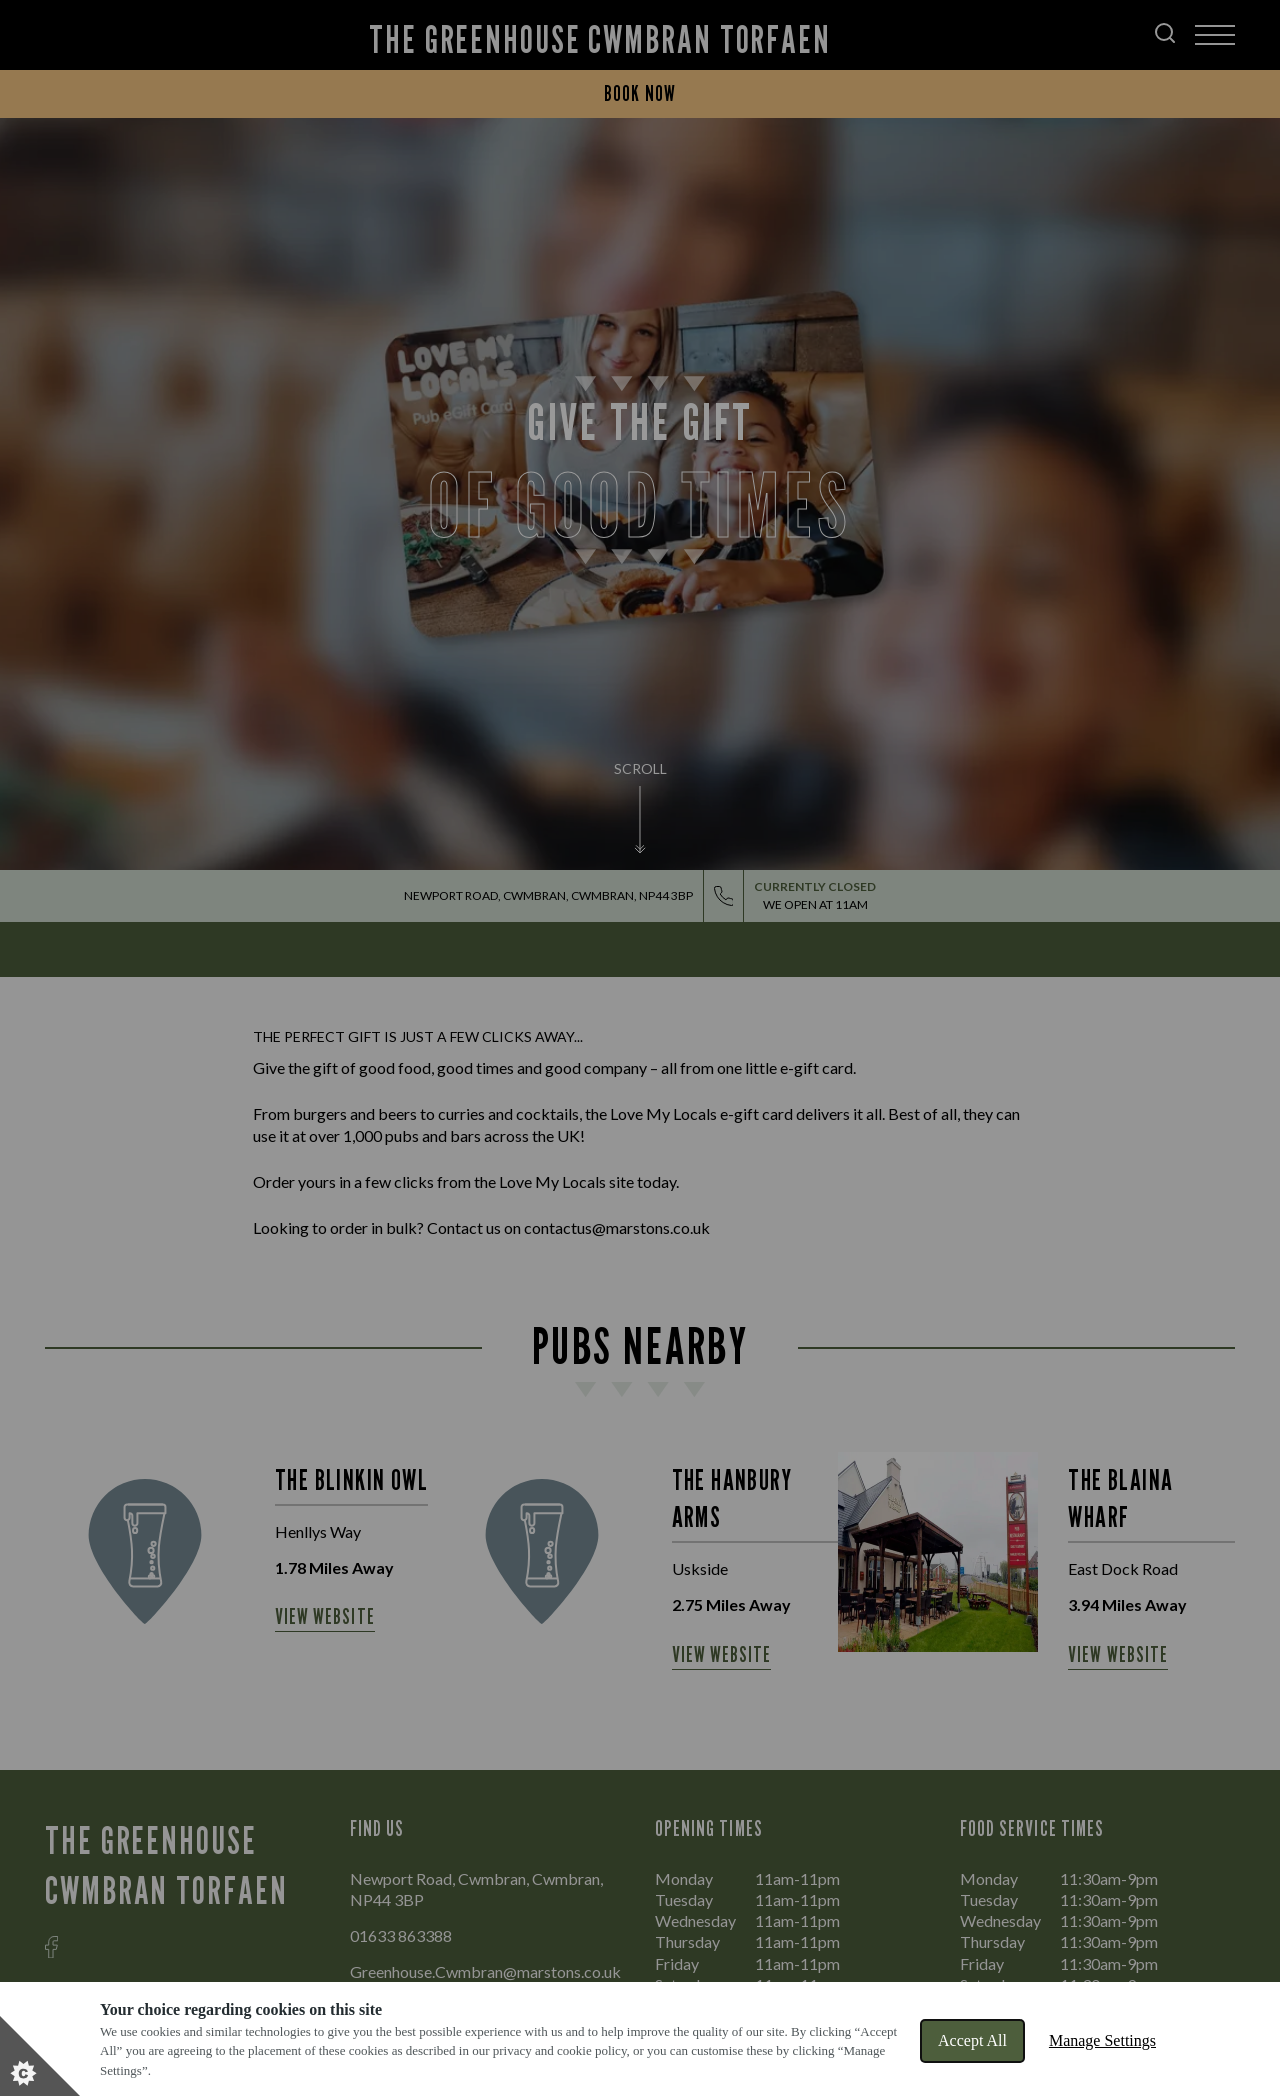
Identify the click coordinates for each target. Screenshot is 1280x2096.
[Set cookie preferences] (40, 2056)
